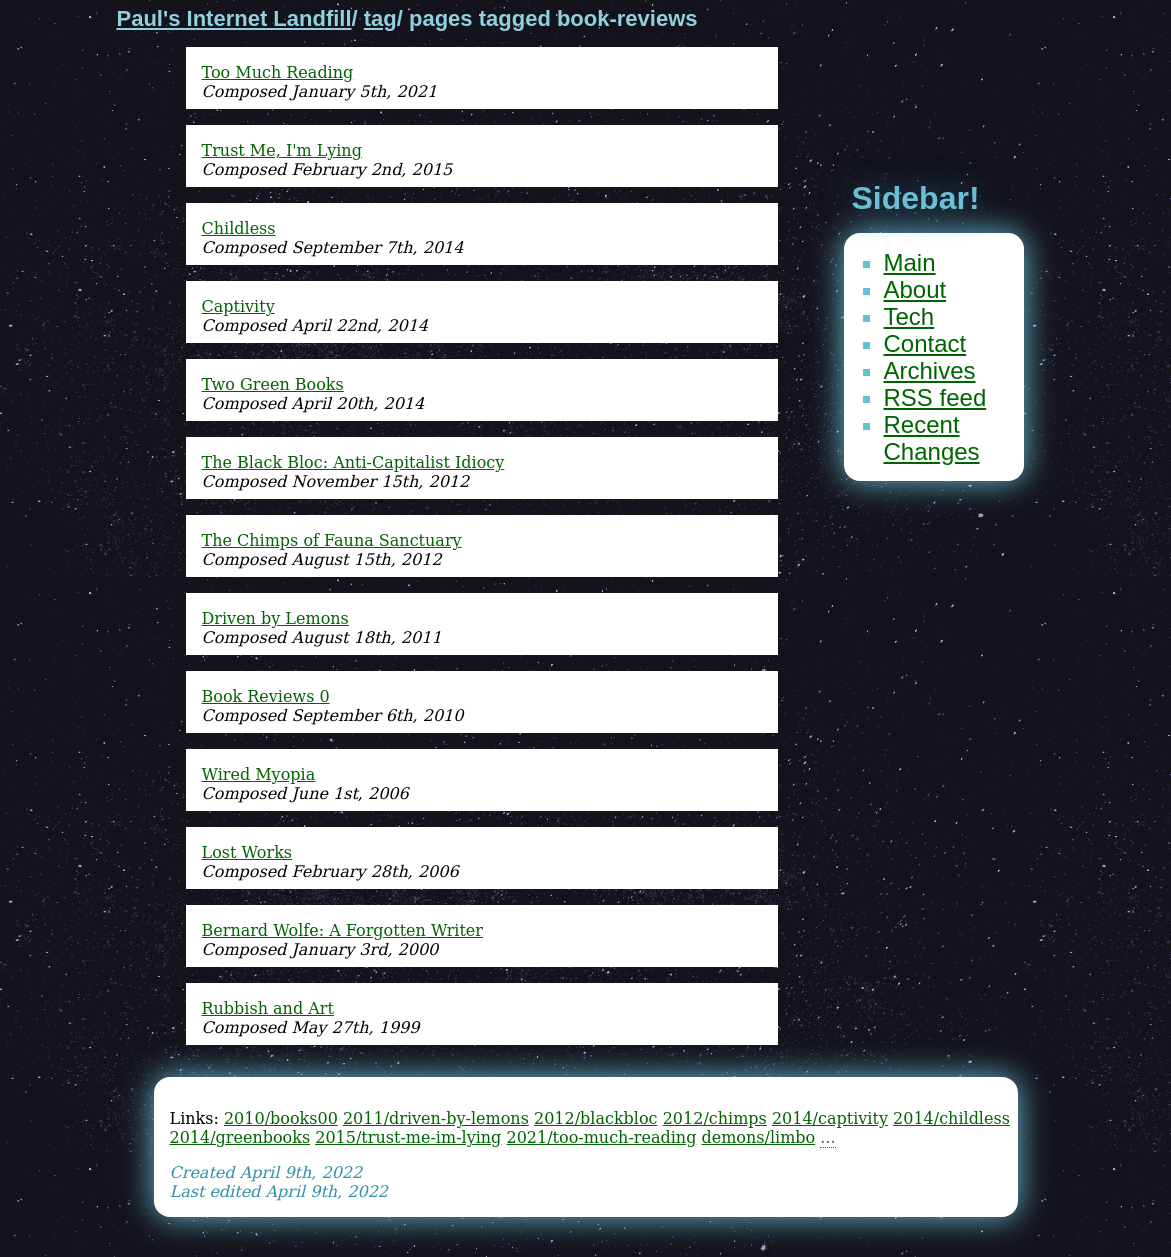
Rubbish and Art (268, 1008)
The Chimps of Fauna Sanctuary (332, 540)
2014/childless (951, 1118)
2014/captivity (830, 1118)
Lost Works (247, 852)
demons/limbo (758, 1137)
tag (380, 18)
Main (910, 262)
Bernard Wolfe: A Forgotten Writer (342, 930)
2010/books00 (281, 1118)
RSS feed (935, 397)
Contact (925, 343)
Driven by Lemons (275, 618)
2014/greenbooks (240, 1137)
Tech (909, 316)
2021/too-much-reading (601, 1137)
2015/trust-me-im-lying (408, 1137)
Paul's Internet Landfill (234, 18)
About (915, 289)
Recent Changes (932, 438)
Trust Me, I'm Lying (282, 150)
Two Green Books (273, 384)
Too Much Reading (278, 72)
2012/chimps (715, 1118)
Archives (930, 370)
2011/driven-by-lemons (436, 1118)
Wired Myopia (259, 774)
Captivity (238, 306)
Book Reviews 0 (266, 696)
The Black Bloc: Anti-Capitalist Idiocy (353, 462)
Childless (239, 228)
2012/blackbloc (596, 1118)
